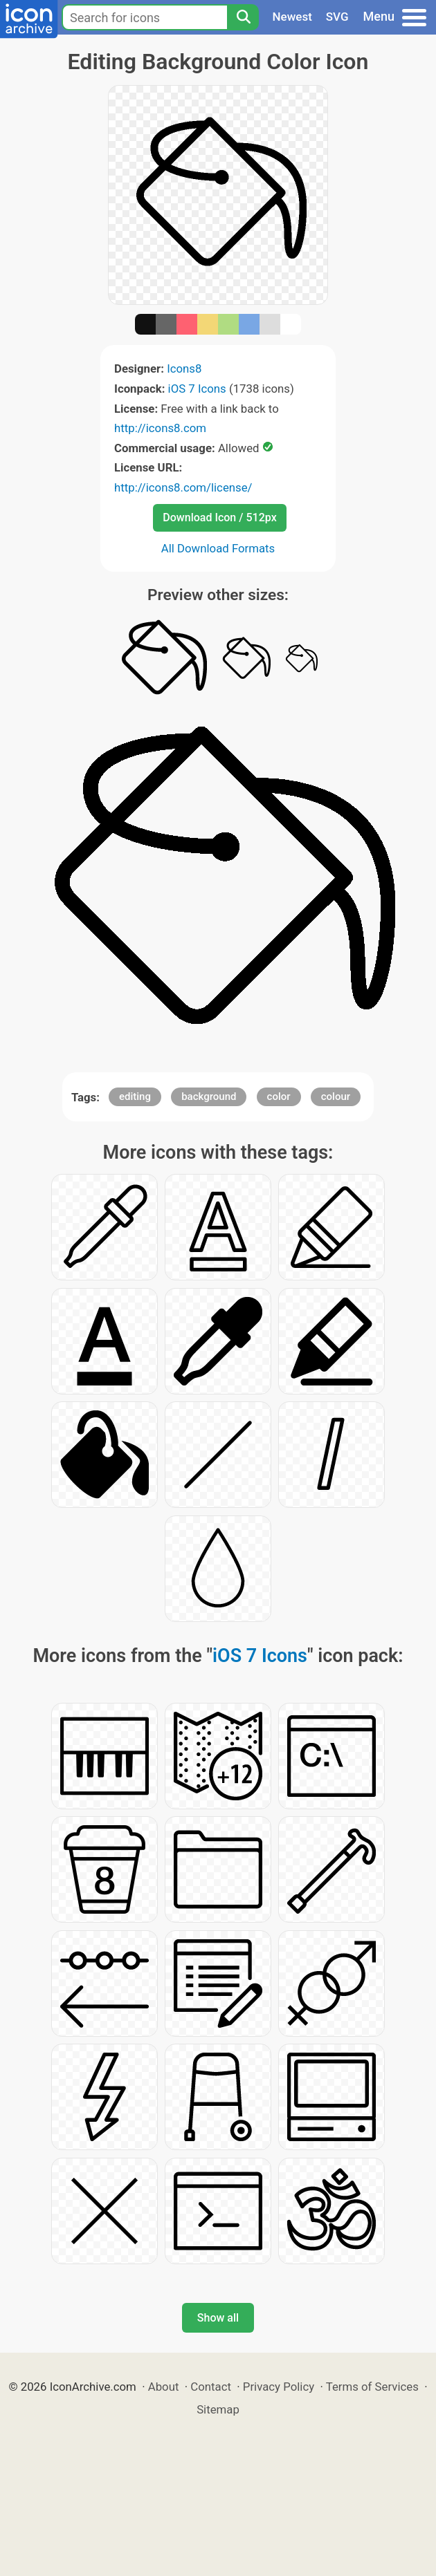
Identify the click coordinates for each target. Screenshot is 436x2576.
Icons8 (184, 368)
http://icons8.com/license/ (183, 487)
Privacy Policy (278, 2386)
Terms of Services (372, 2386)
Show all (218, 2317)
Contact (210, 2386)
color (279, 1096)
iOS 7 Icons (197, 388)
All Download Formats (218, 548)
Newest (292, 17)
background (208, 1096)
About (163, 2386)
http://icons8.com (160, 428)
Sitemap (218, 2409)
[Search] (243, 17)
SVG (337, 17)
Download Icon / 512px (219, 517)
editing (135, 1096)
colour (335, 1096)
